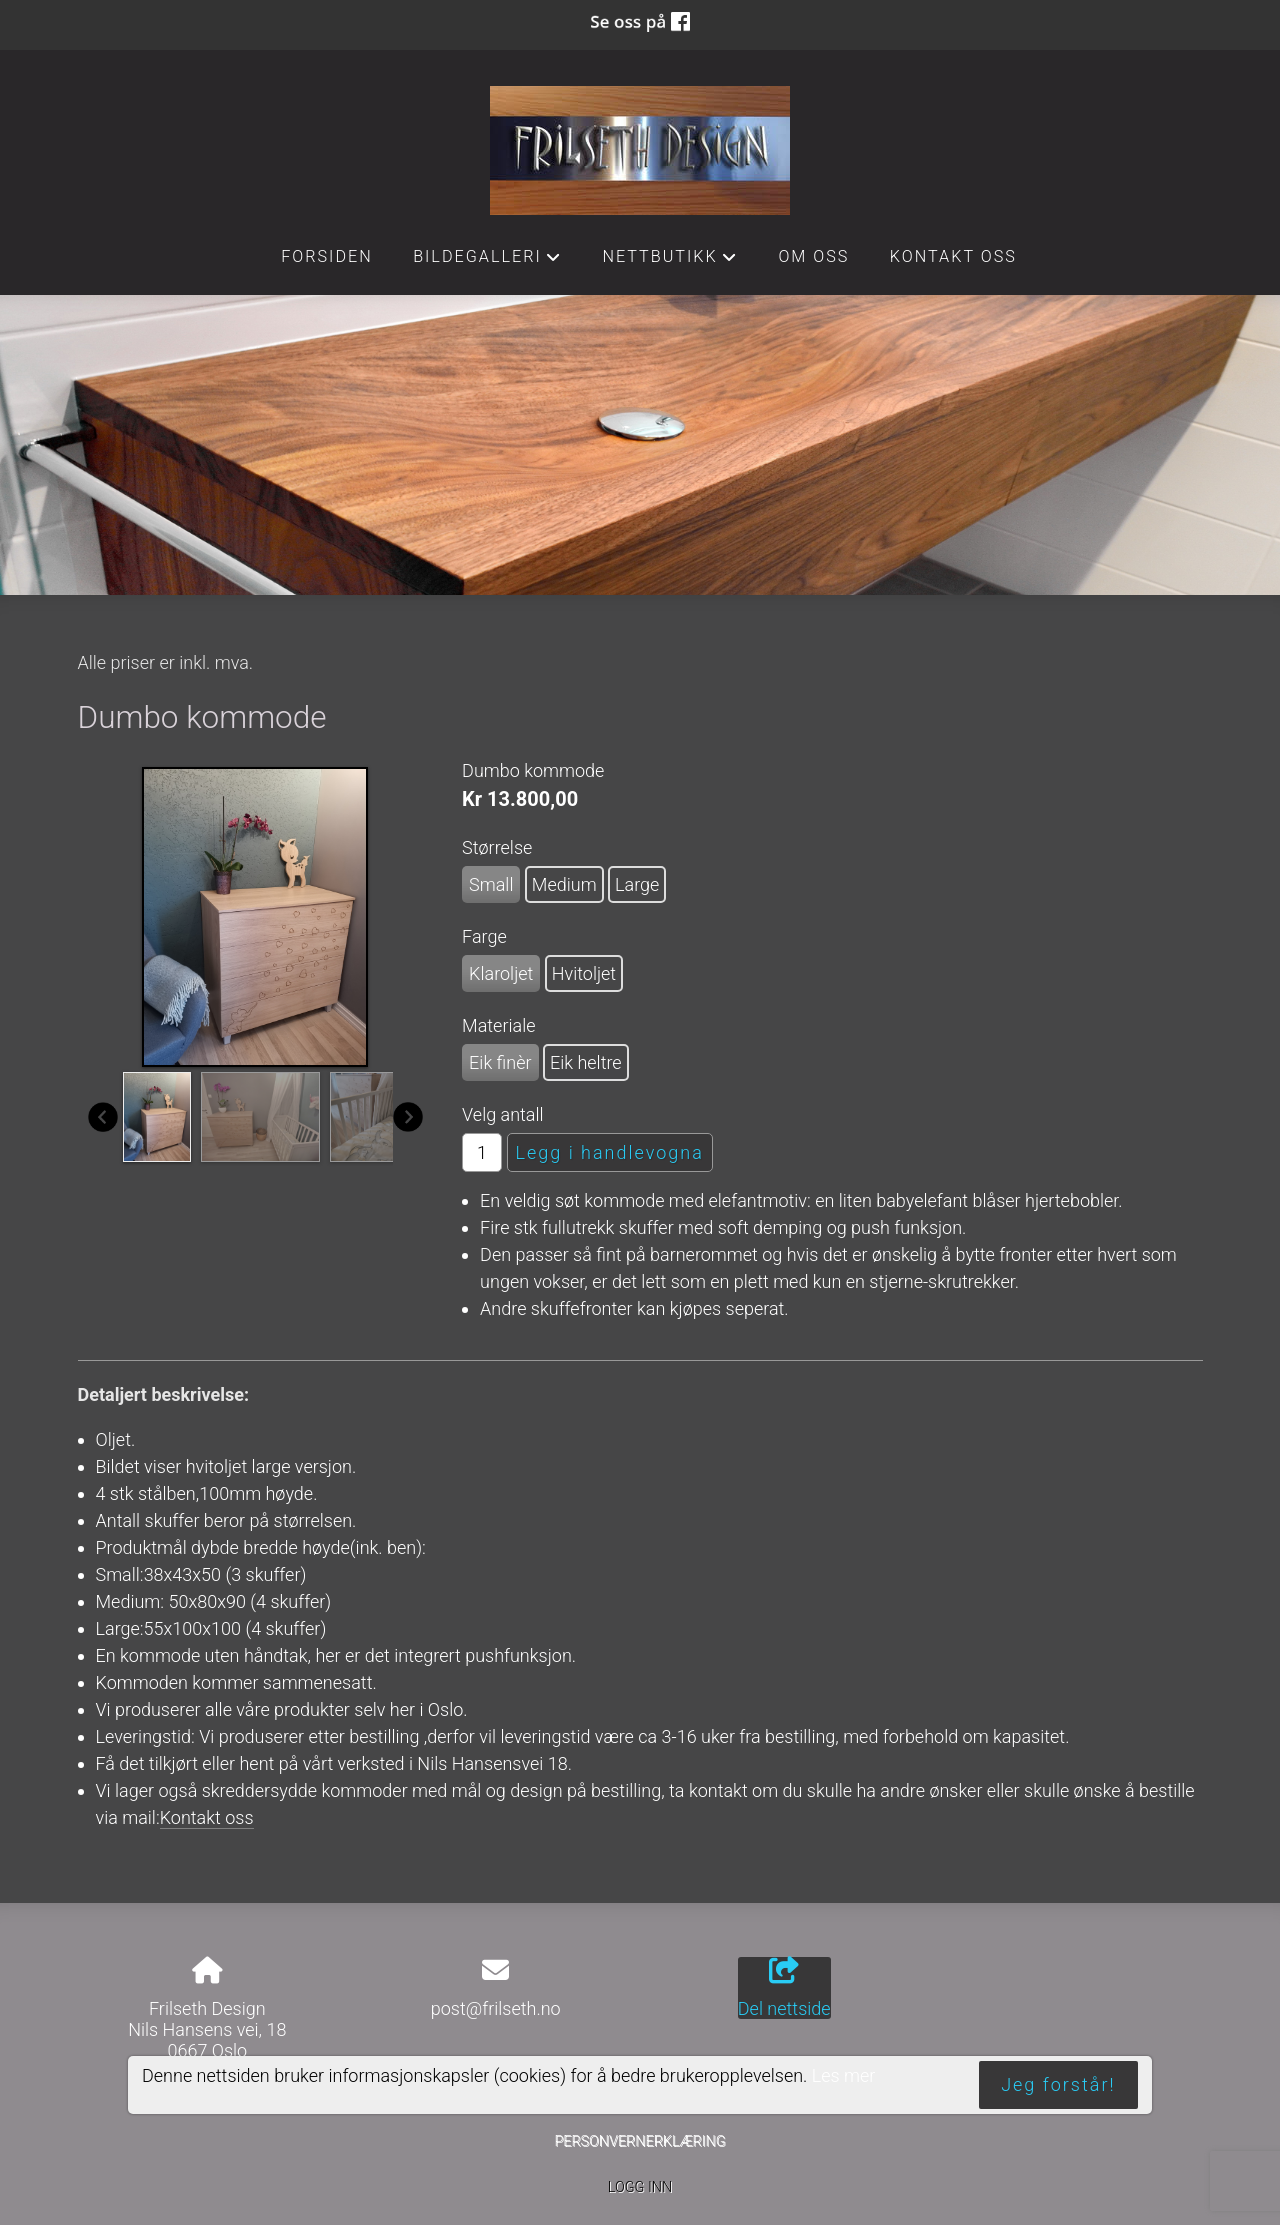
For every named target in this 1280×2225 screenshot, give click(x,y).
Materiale (498, 1025)
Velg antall (503, 1114)
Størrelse (497, 847)
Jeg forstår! (1058, 2084)
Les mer (844, 2075)
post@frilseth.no (496, 2008)
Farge (484, 936)
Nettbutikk (670, 262)
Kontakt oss (953, 256)
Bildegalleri (487, 262)
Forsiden (327, 256)
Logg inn (640, 2187)
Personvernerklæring (639, 2141)
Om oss (813, 256)
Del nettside (784, 1988)
